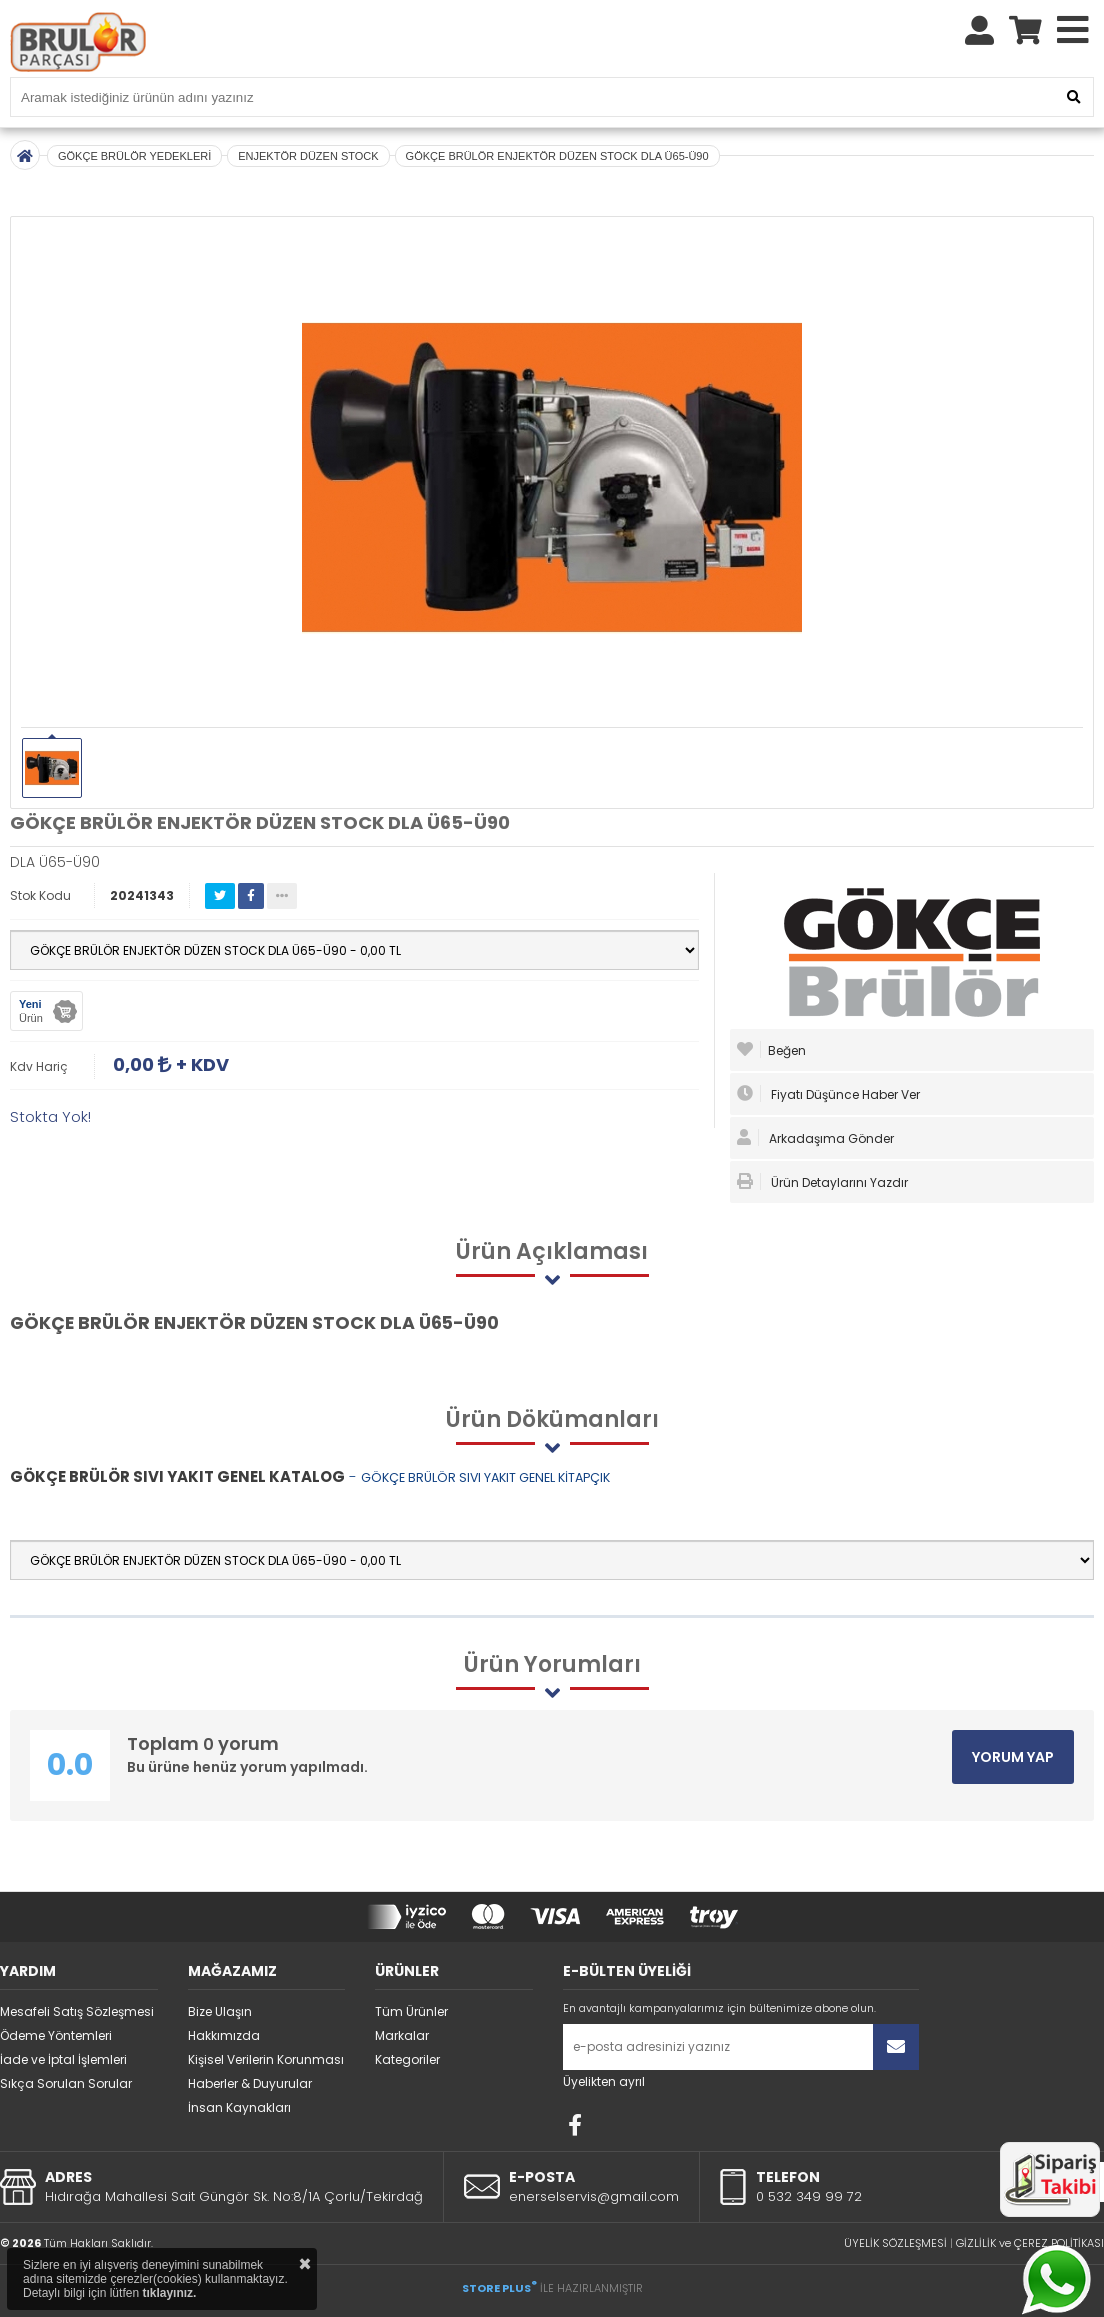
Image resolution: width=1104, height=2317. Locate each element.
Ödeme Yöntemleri (56, 2035)
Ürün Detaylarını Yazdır (822, 1182)
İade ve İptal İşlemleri (63, 2059)
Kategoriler (407, 2059)
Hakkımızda (224, 2035)
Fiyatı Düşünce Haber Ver (828, 1094)
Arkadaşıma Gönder (815, 1138)
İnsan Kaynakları (239, 2107)
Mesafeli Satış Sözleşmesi (77, 2011)
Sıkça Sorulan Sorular (66, 2083)
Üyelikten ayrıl (604, 2081)
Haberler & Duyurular (250, 2083)
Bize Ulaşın (220, 2011)
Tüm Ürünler (411, 2011)
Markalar (402, 2035)
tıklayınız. (169, 2293)
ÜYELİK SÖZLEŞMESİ (895, 2243)
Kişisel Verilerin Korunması (266, 2059)
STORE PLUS (499, 2288)
